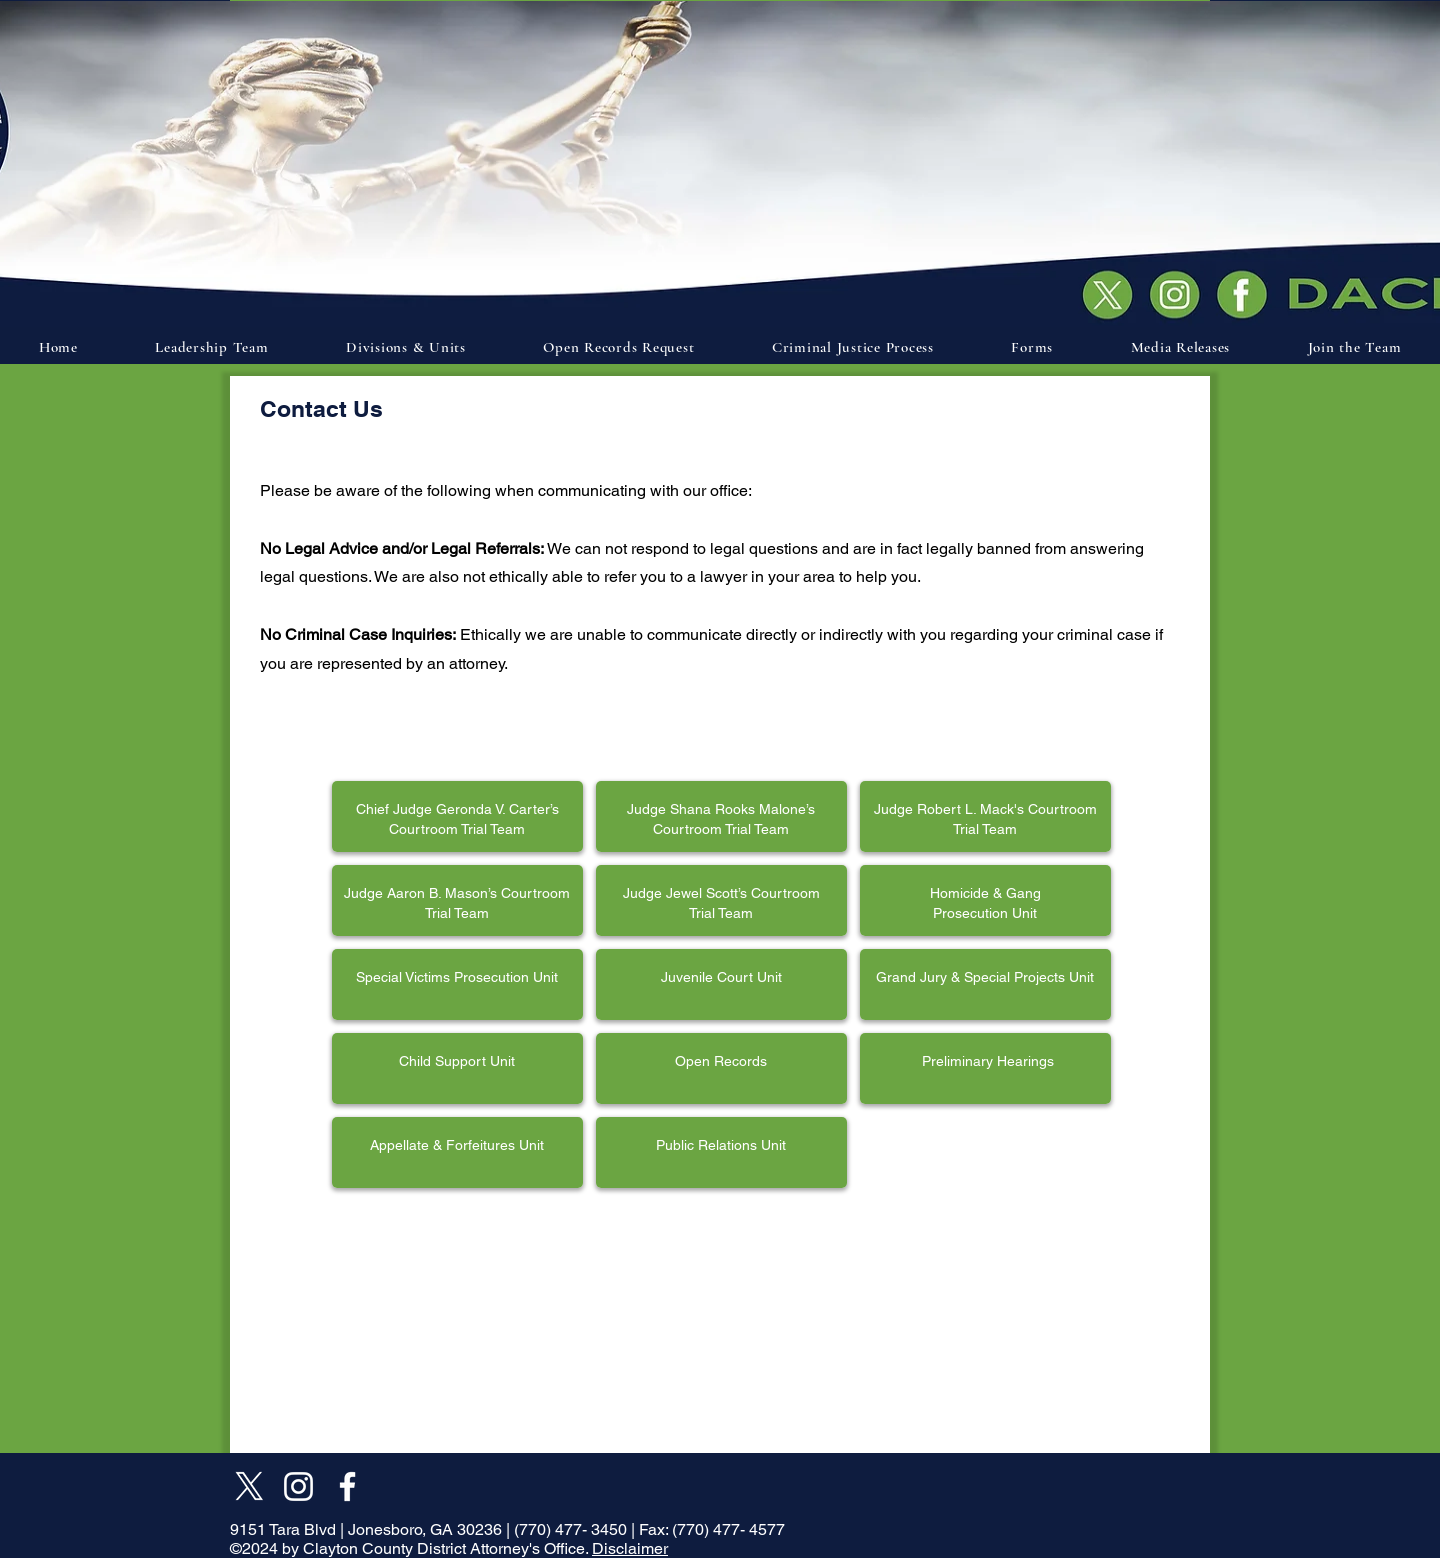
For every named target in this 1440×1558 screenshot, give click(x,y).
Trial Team (721, 913)
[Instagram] (298, 1486)
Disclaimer (630, 1548)
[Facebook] (347, 1486)
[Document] (1247, 293)
